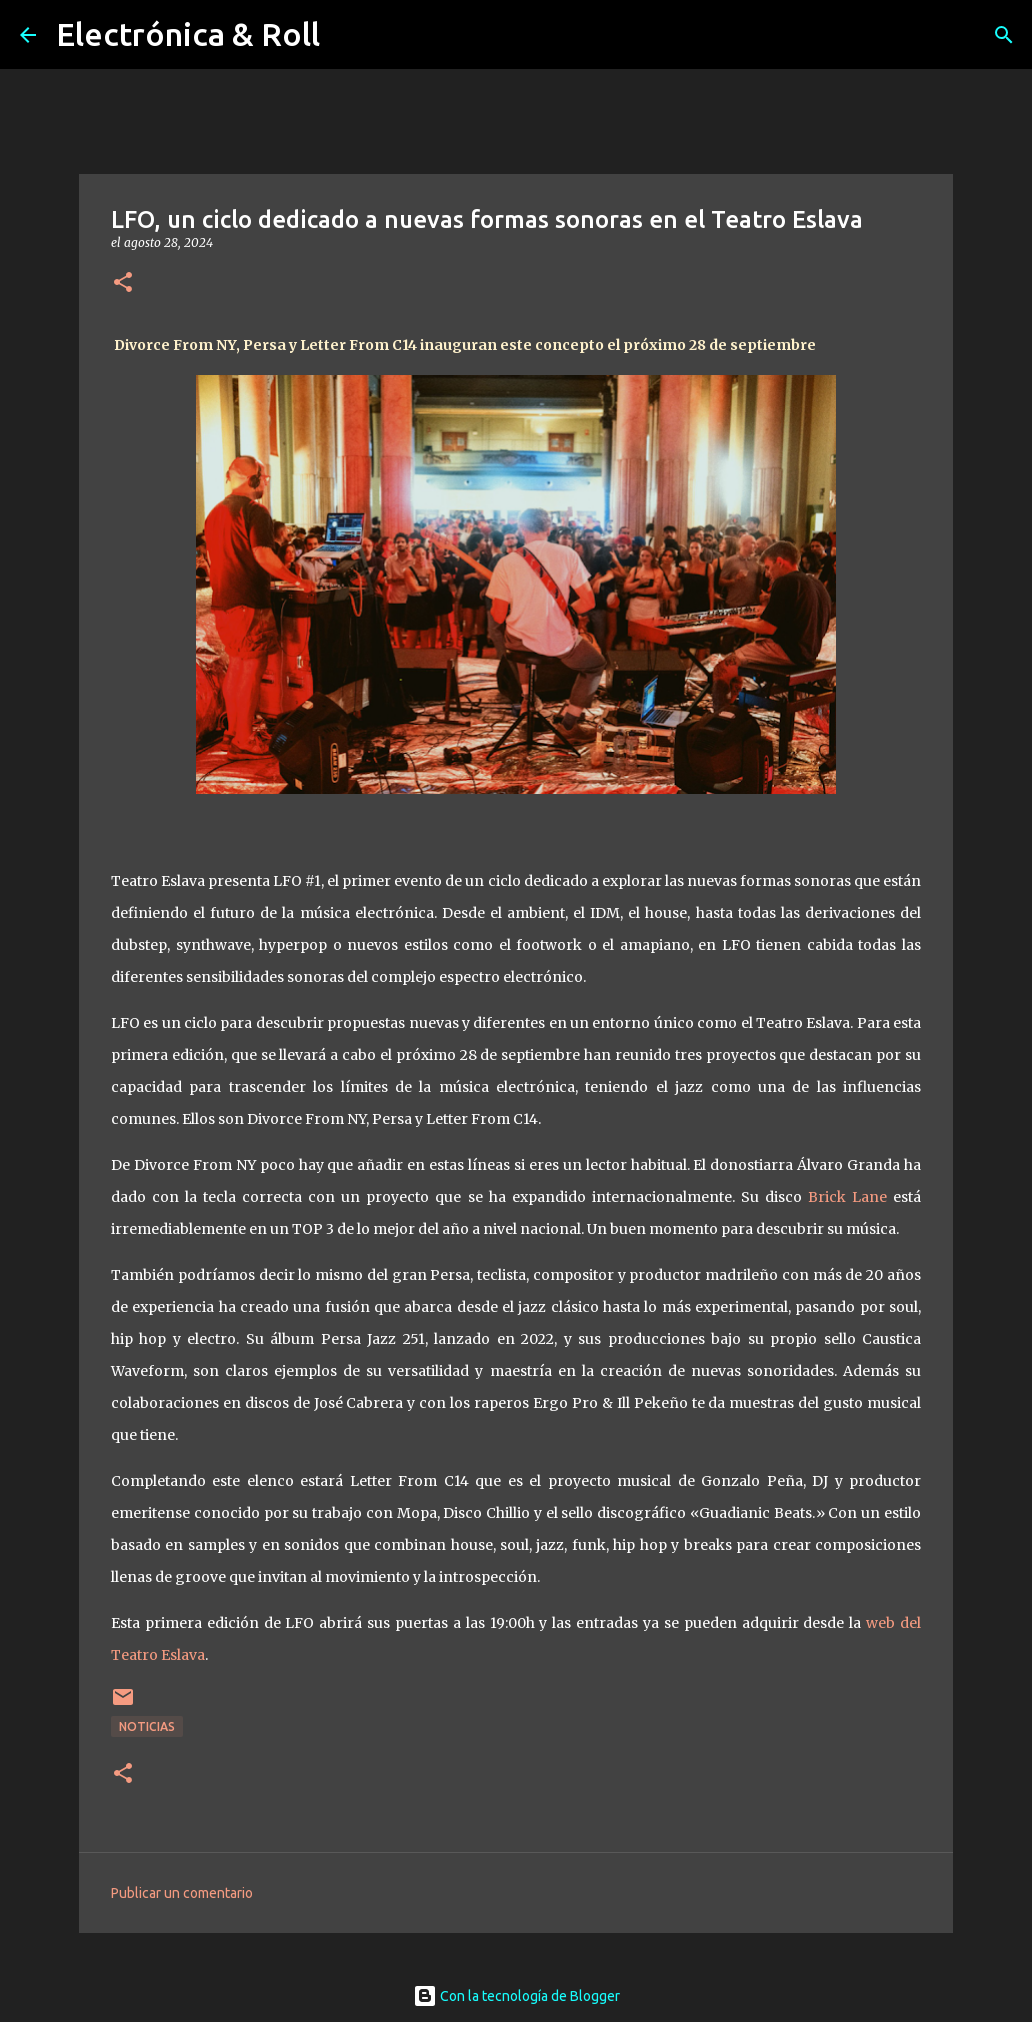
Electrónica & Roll (188, 34)
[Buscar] (1004, 35)
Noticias (147, 1726)
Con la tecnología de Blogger (516, 1996)
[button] (123, 283)
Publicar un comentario (182, 1893)
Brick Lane (847, 1197)
